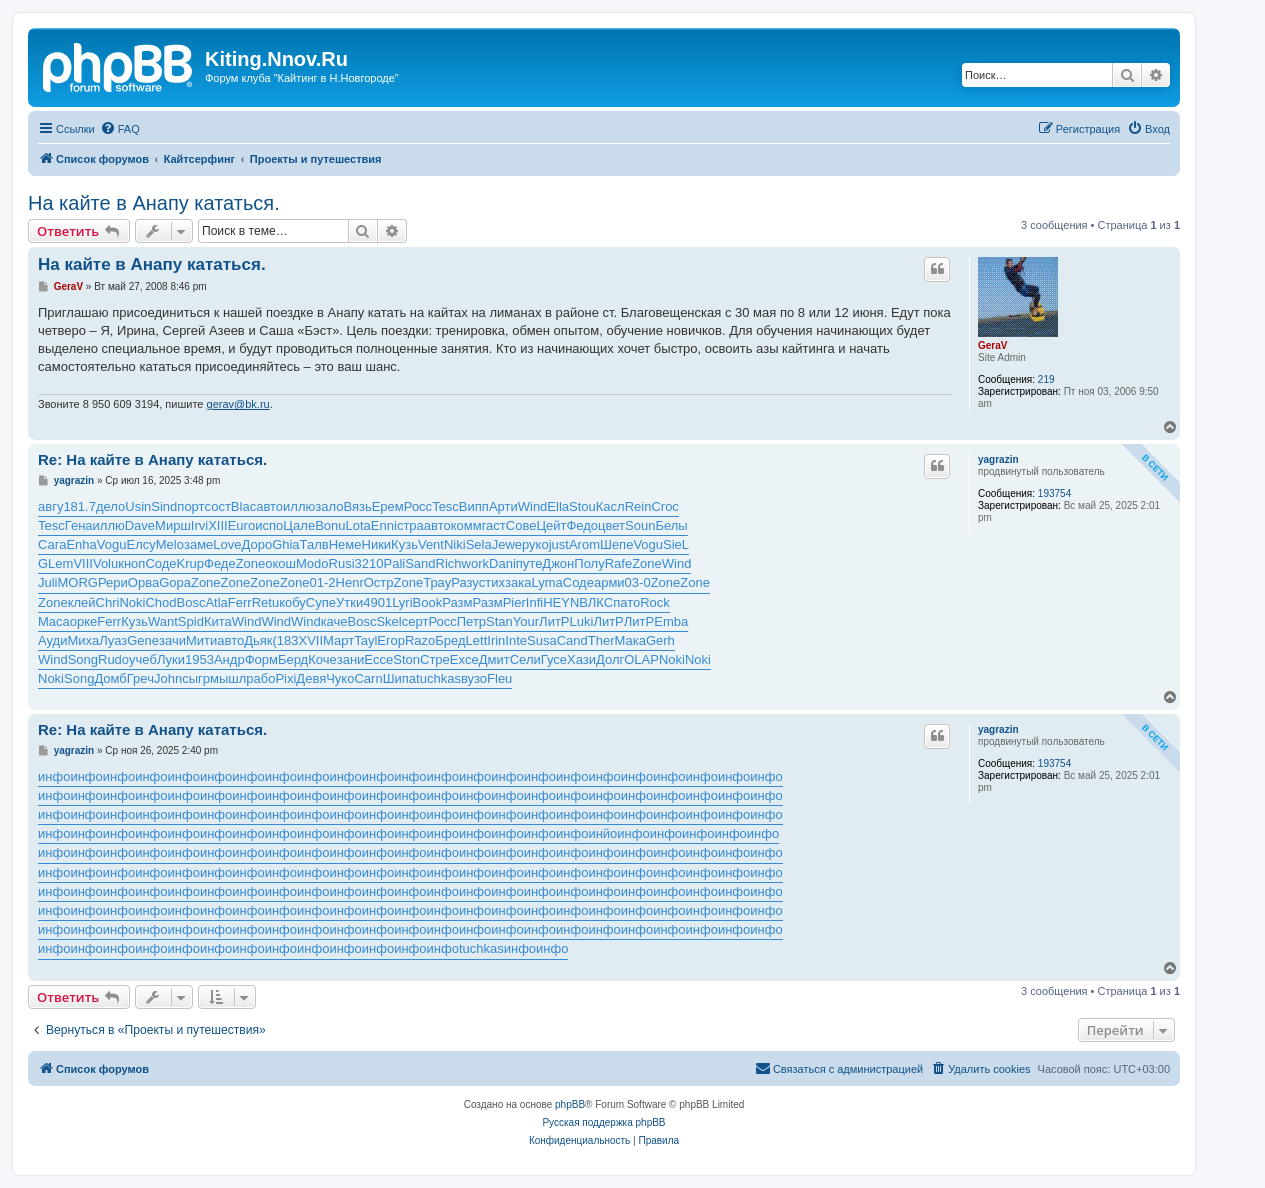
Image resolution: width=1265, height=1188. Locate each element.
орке (84, 621)
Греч (140, 678)
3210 (369, 563)
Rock (655, 602)
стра (410, 525)
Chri (108, 602)
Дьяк (258, 640)
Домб (110, 678)
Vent (431, 544)
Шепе (616, 544)
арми (609, 582)
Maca (54, 621)
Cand (572, 640)
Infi (534, 602)
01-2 (323, 582)
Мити (201, 640)
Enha (81, 544)
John (168, 678)
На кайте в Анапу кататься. (154, 203)
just (559, 544)
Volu (105, 563)
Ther (601, 640)
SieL (676, 544)
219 (1046, 379)
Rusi (342, 563)
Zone (251, 563)
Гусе (554, 659)
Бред (450, 640)
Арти (503, 506)
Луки (171, 659)
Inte (516, 640)
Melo (170, 544)
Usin (138, 506)
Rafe (618, 563)
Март (338, 640)
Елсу (140, 544)
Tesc (445, 506)
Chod (160, 602)
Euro (241, 525)
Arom (584, 544)
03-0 (638, 582)
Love (227, 544)
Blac (243, 506)
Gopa (175, 582)
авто (269, 506)
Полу (589, 563)
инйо (602, 833)
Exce (464, 659)
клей (82, 602)
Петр (471, 621)
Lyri (402, 602)
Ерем (388, 506)
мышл (228, 678)
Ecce (378, 659)
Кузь (404, 544)
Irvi (199, 525)
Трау (437, 582)
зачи (172, 640)
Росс (418, 506)
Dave (140, 525)
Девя (311, 678)
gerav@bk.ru (238, 404)
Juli (48, 582)
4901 (377, 602)
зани (351, 659)
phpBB (570, 1104)
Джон (558, 563)
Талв (314, 544)
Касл (610, 506)
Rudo (113, 659)
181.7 (79, 506)
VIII (83, 563)
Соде (160, 563)
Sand (420, 563)
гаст (494, 525)
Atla (216, 602)
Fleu (499, 678)
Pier (514, 602)
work (475, 563)
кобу (292, 602)
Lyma (546, 582)
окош (280, 563)
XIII (218, 525)
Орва (143, 582)
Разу (465, 582)
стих (492, 582)
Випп (474, 506)
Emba (671, 621)
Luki (582, 621)
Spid (191, 621)
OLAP (641, 659)
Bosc (191, 602)
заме (198, 544)
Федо (582, 525)
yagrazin (998, 459)
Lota (358, 525)
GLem (55, 563)
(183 (286, 640)
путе (529, 563)
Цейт (551, 525)
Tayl (365, 640)
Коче (322, 659)
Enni (384, 525)
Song (83, 659)
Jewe (507, 544)
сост (218, 506)
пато (626, 602)
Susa (542, 640)
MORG (78, 582)
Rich (449, 563)
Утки (349, 602)
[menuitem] (120, 129)
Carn (368, 678)
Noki (132, 602)
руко (535, 544)
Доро (257, 544)
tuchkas (438, 678)
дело (110, 506)
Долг (610, 659)
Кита (218, 621)
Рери (113, 582)
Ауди (52, 640)
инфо (54, 776)
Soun (640, 525)
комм (466, 525)
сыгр (196, 678)
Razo (420, 640)
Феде (220, 563)
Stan (499, 621)
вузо (474, 678)
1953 (199, 659)
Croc (664, 506)
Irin (496, 640)
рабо (260, 678)
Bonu (330, 525)
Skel (388, 621)
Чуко (340, 678)
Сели (525, 659)
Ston (406, 659)
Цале (299, 525)
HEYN (561, 602)
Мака (629, 640)
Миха (83, 640)
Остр (379, 582)
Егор (391, 640)
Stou (582, 506)
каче (334, 621)
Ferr (240, 602)
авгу (50, 506)
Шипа (399, 678)
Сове (521, 525)
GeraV (992, 345)
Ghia (285, 544)
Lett (477, 640)
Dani (502, 563)
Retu (265, 602)
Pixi (285, 678)
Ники (377, 544)
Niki (455, 544)
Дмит (494, 659)
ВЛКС (596, 602)
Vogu (112, 544)
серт (415, 621)
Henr (350, 582)
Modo (312, 563)
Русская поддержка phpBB (603, 1122)
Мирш (173, 525)
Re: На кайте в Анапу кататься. (152, 459)
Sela (479, 544)
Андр (229, 659)
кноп (131, 563)
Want (163, 621)
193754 (1054, 493)
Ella (558, 506)
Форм (261, 659)
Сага (52, 544)
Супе (321, 602)
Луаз (113, 640)
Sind (164, 506)
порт (190, 506)
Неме (345, 544)
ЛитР (554, 621)
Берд (293, 659)
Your (526, 621)
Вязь (357, 506)
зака (518, 582)
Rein (638, 506)
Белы (671, 525)
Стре (435, 659)
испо (269, 525)
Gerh (660, 640)
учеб (143, 659)
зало (329, 506)
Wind (533, 506)
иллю (299, 506)
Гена (79, 525)
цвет (611, 525)
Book (428, 602)
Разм (457, 602)
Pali (395, 563)
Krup (190, 563)
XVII (311, 640)
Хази (581, 659)
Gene (143, 640)
